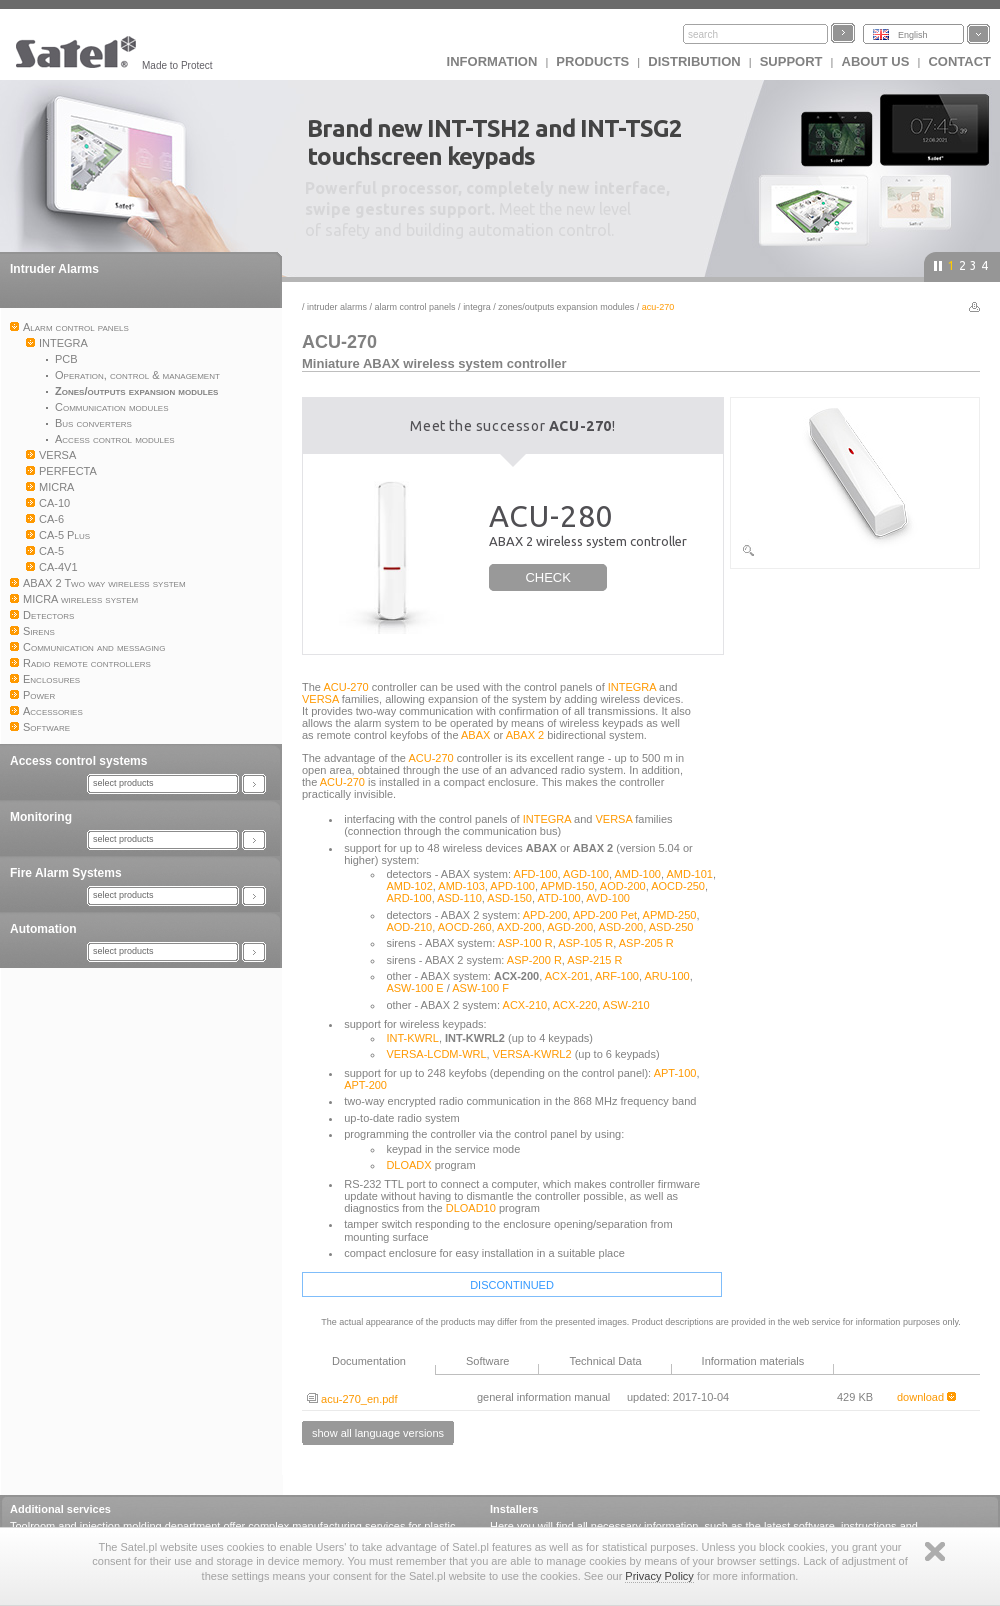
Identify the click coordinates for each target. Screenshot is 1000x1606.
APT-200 (365, 1085)
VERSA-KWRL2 (532, 1054)
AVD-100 (608, 898)
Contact (959, 61)
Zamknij (935, 1551)
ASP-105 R (585, 943)
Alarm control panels (415, 307)
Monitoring (41, 817)
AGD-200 (570, 927)
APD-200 (545, 915)
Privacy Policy (659, 1576)
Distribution (694, 61)
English (913, 35)
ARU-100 (666, 976)
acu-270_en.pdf (352, 1399)
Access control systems (78, 761)
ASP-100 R (525, 943)
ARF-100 (617, 976)
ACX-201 (567, 976)
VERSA (320, 699)
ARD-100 (408, 898)
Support (791, 61)
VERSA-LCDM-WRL (436, 1054)
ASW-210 (626, 1005)
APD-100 (512, 886)
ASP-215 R (594, 960)
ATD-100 (558, 898)
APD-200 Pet (605, 915)
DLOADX (408, 1165)
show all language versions (378, 1433)
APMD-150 (568, 886)
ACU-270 (345, 687)
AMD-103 (461, 886)
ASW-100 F (480, 988)
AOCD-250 (678, 886)
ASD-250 (671, 927)
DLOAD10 (471, 1208)
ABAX (475, 735)
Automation (43, 929)
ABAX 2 (525, 735)
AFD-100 (536, 874)
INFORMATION (492, 61)
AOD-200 (623, 886)
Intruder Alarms (54, 269)
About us (876, 61)
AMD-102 (409, 886)
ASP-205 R (646, 943)
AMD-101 (689, 874)
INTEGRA (477, 307)
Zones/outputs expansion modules (566, 307)
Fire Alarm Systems (66, 873)
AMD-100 (637, 874)
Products (592, 61)
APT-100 (675, 1073)
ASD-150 (509, 898)
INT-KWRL (412, 1038)
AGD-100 (586, 874)
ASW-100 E (414, 988)
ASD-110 (459, 898)
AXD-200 (519, 927)
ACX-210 (525, 1005)
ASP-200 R (534, 960)
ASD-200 (621, 927)
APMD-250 (670, 915)
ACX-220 (575, 1005)
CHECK (548, 577)
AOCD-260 (465, 927)
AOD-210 (409, 927)
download (926, 1397)
